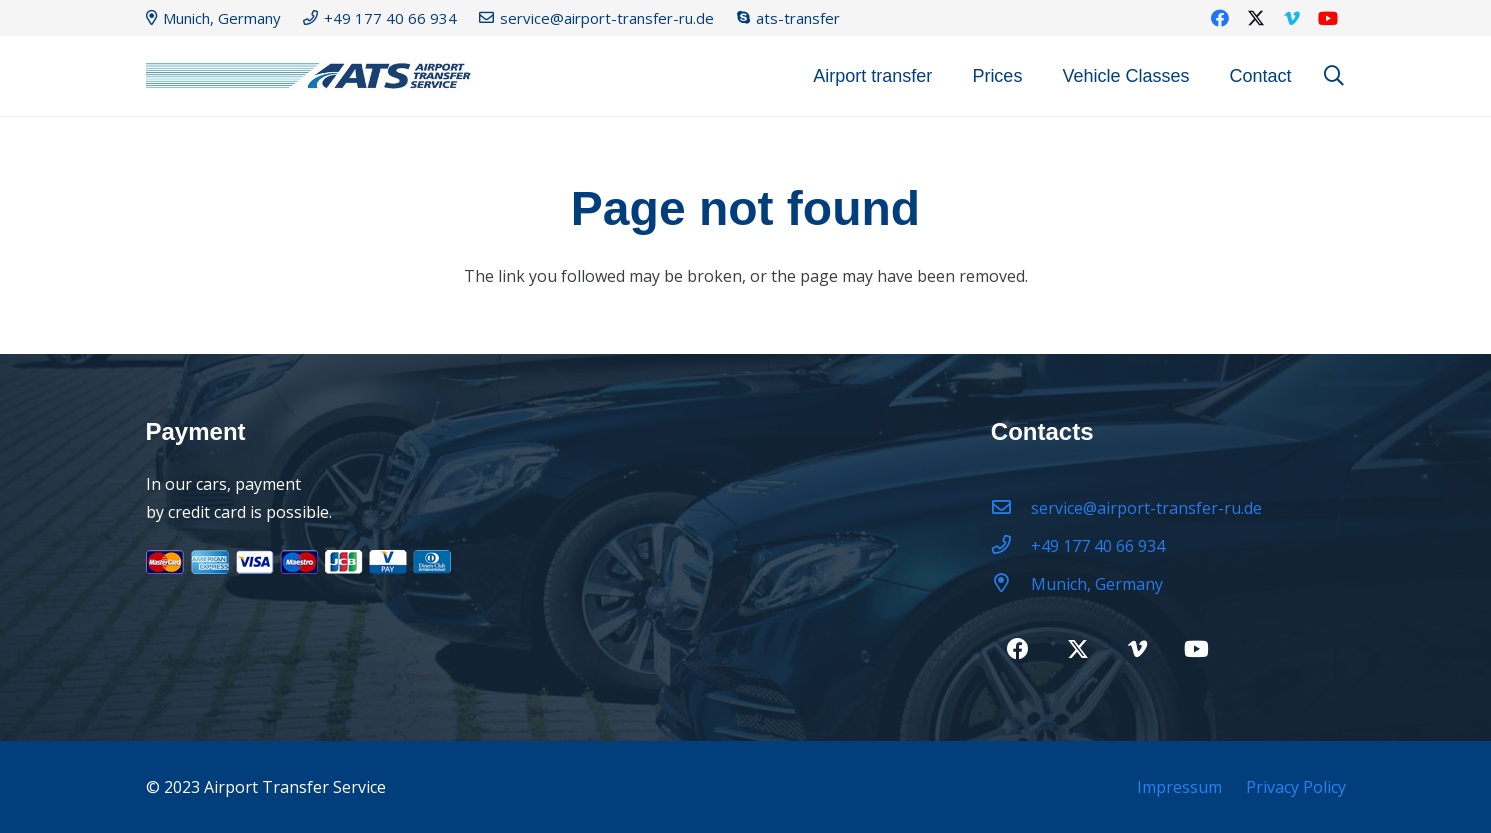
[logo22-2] (315, 76)
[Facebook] (1220, 18)
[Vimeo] (1292, 18)
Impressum (1179, 787)
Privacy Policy (1296, 787)
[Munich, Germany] (1011, 584)
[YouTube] (1328, 18)
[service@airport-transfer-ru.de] (1011, 508)
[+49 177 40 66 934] (1011, 546)
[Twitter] (1256, 18)
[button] (1334, 76)
